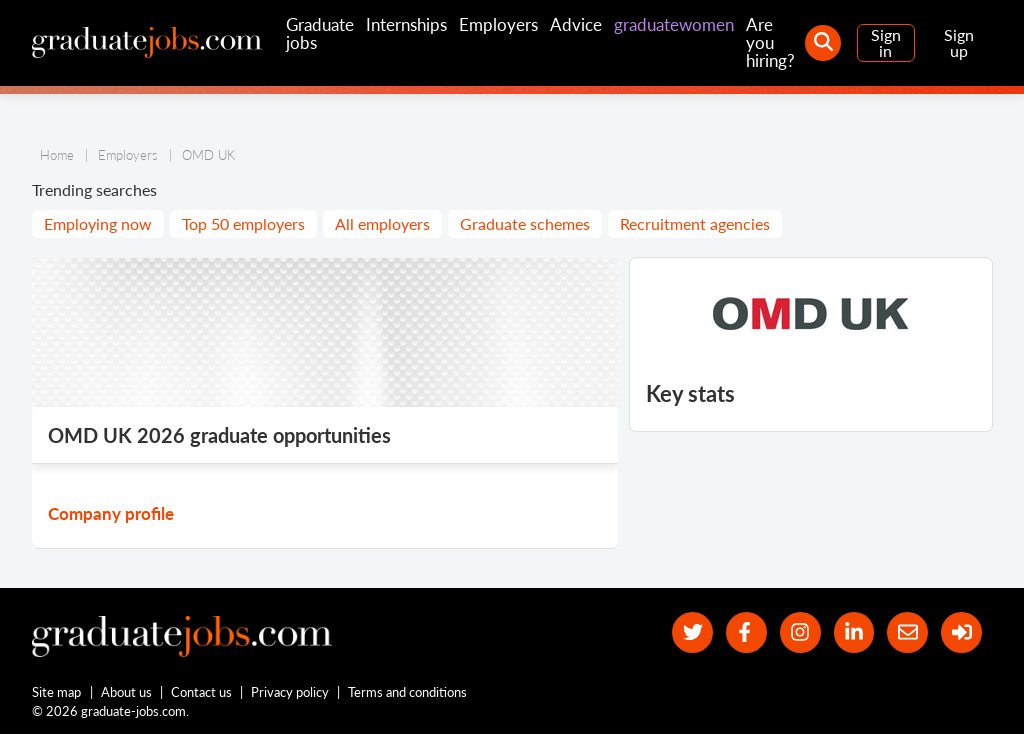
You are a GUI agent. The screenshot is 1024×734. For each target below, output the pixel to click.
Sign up (959, 42)
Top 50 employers (243, 223)
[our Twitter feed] (692, 632)
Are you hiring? (770, 42)
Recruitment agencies (695, 223)
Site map (56, 692)
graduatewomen (674, 24)
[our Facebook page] (746, 632)
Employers (498, 24)
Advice (576, 24)
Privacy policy (290, 692)
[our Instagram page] (800, 632)
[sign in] (961, 632)
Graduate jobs (320, 33)
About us (126, 692)
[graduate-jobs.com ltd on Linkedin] (854, 632)
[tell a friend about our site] (907, 632)
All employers (382, 223)
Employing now (98, 223)
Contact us (201, 692)
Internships (406, 24)
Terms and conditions (407, 692)
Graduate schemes (525, 223)
